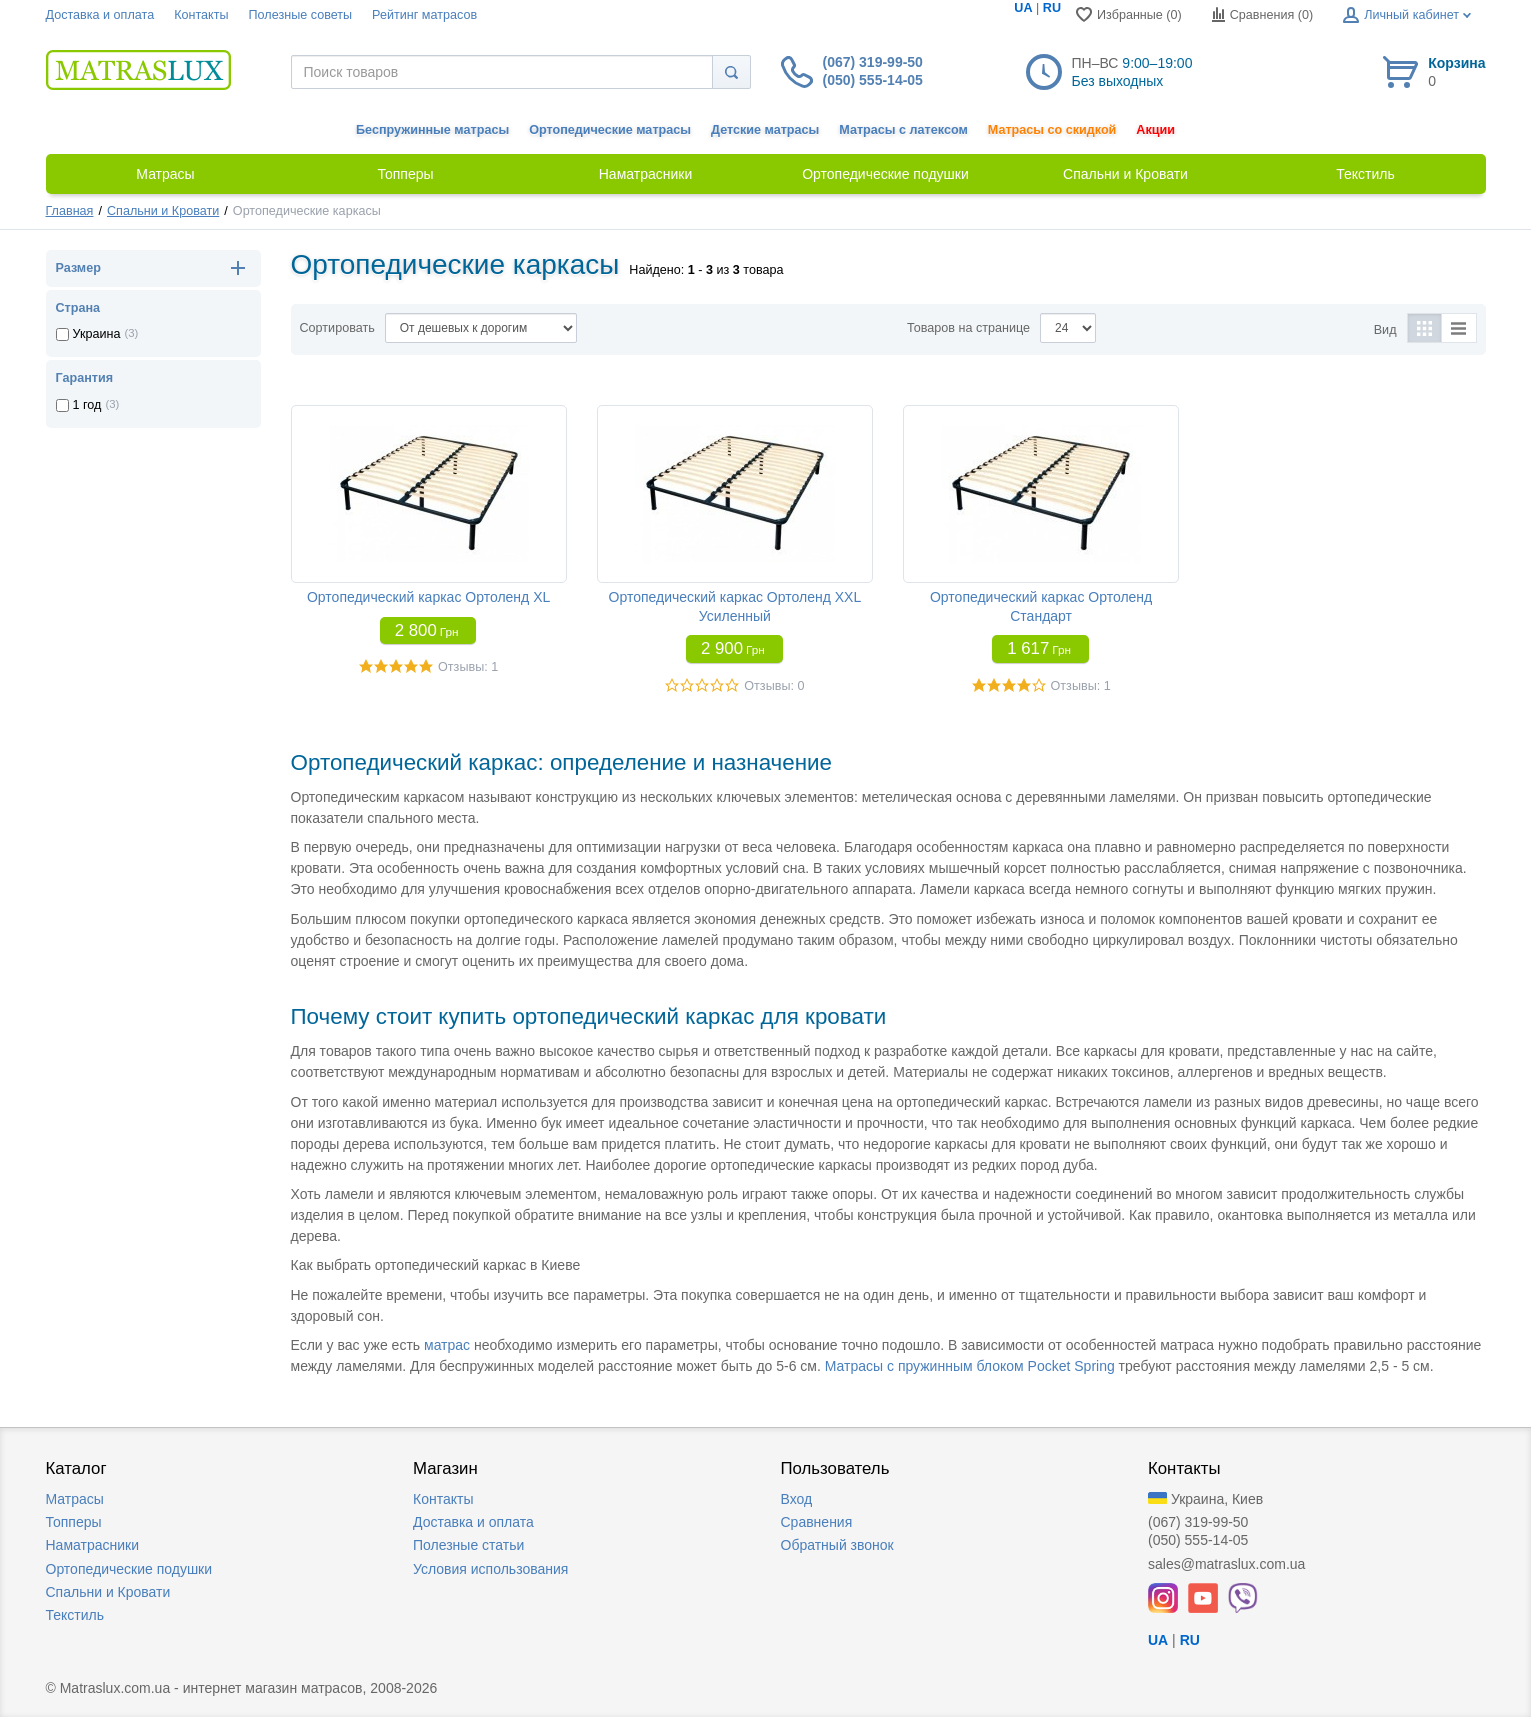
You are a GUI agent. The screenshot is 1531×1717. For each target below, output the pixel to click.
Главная (70, 211)
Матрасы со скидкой (1052, 130)
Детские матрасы (765, 130)
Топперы (74, 1522)
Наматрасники (92, 1545)
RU (1052, 8)
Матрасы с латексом (903, 130)
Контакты (201, 15)
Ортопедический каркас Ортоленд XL (428, 597)
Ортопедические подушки (129, 1569)
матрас (447, 1345)
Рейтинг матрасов (424, 15)
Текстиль (75, 1615)
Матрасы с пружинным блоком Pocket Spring (970, 1366)
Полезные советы (301, 15)
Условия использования (490, 1569)
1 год (87, 405)
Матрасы (75, 1499)
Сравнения (817, 1522)
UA (1023, 8)
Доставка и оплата (100, 15)
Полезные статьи (468, 1545)
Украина (97, 334)
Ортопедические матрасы (610, 130)
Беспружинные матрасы (432, 130)
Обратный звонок (837, 1545)
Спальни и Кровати (163, 211)
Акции (1155, 130)
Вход (797, 1499)
